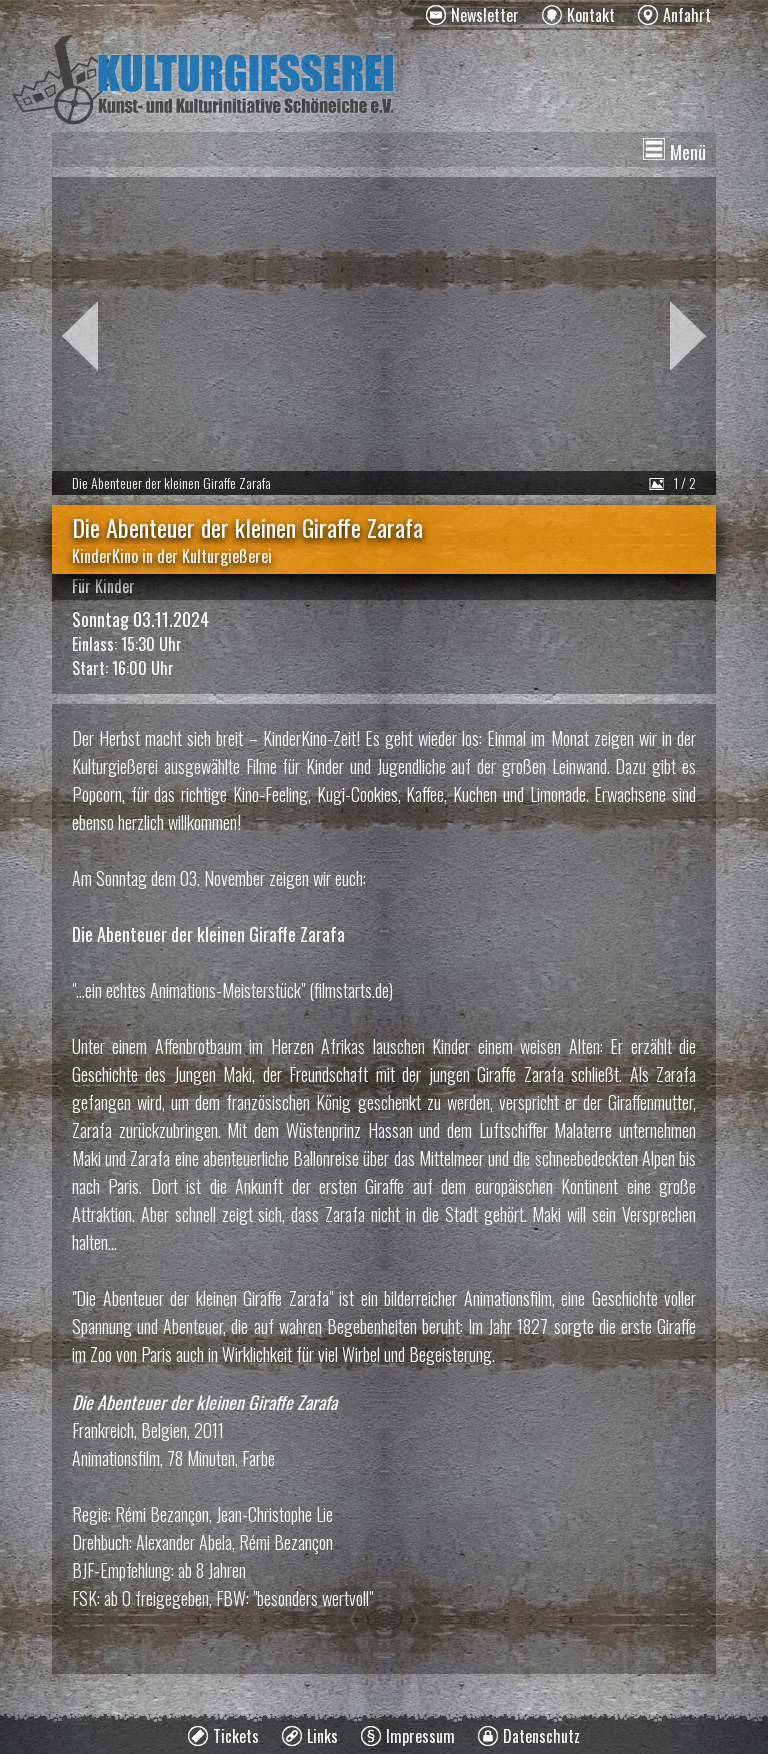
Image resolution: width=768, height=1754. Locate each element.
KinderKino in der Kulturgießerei (172, 556)
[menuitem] (472, 15)
